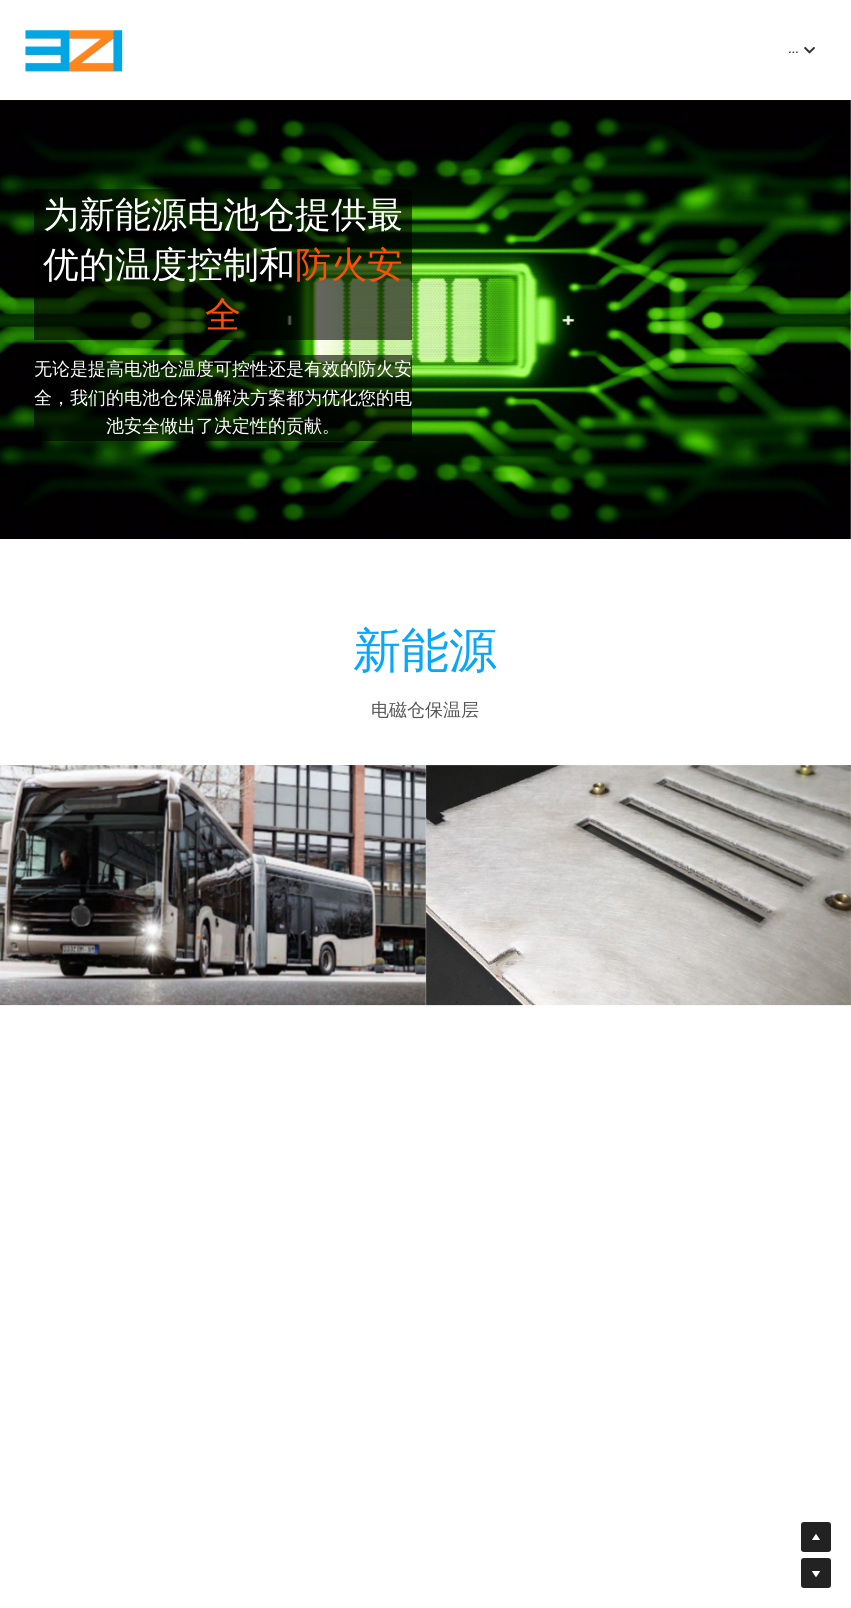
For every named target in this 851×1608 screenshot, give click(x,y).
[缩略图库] (213, 893)
